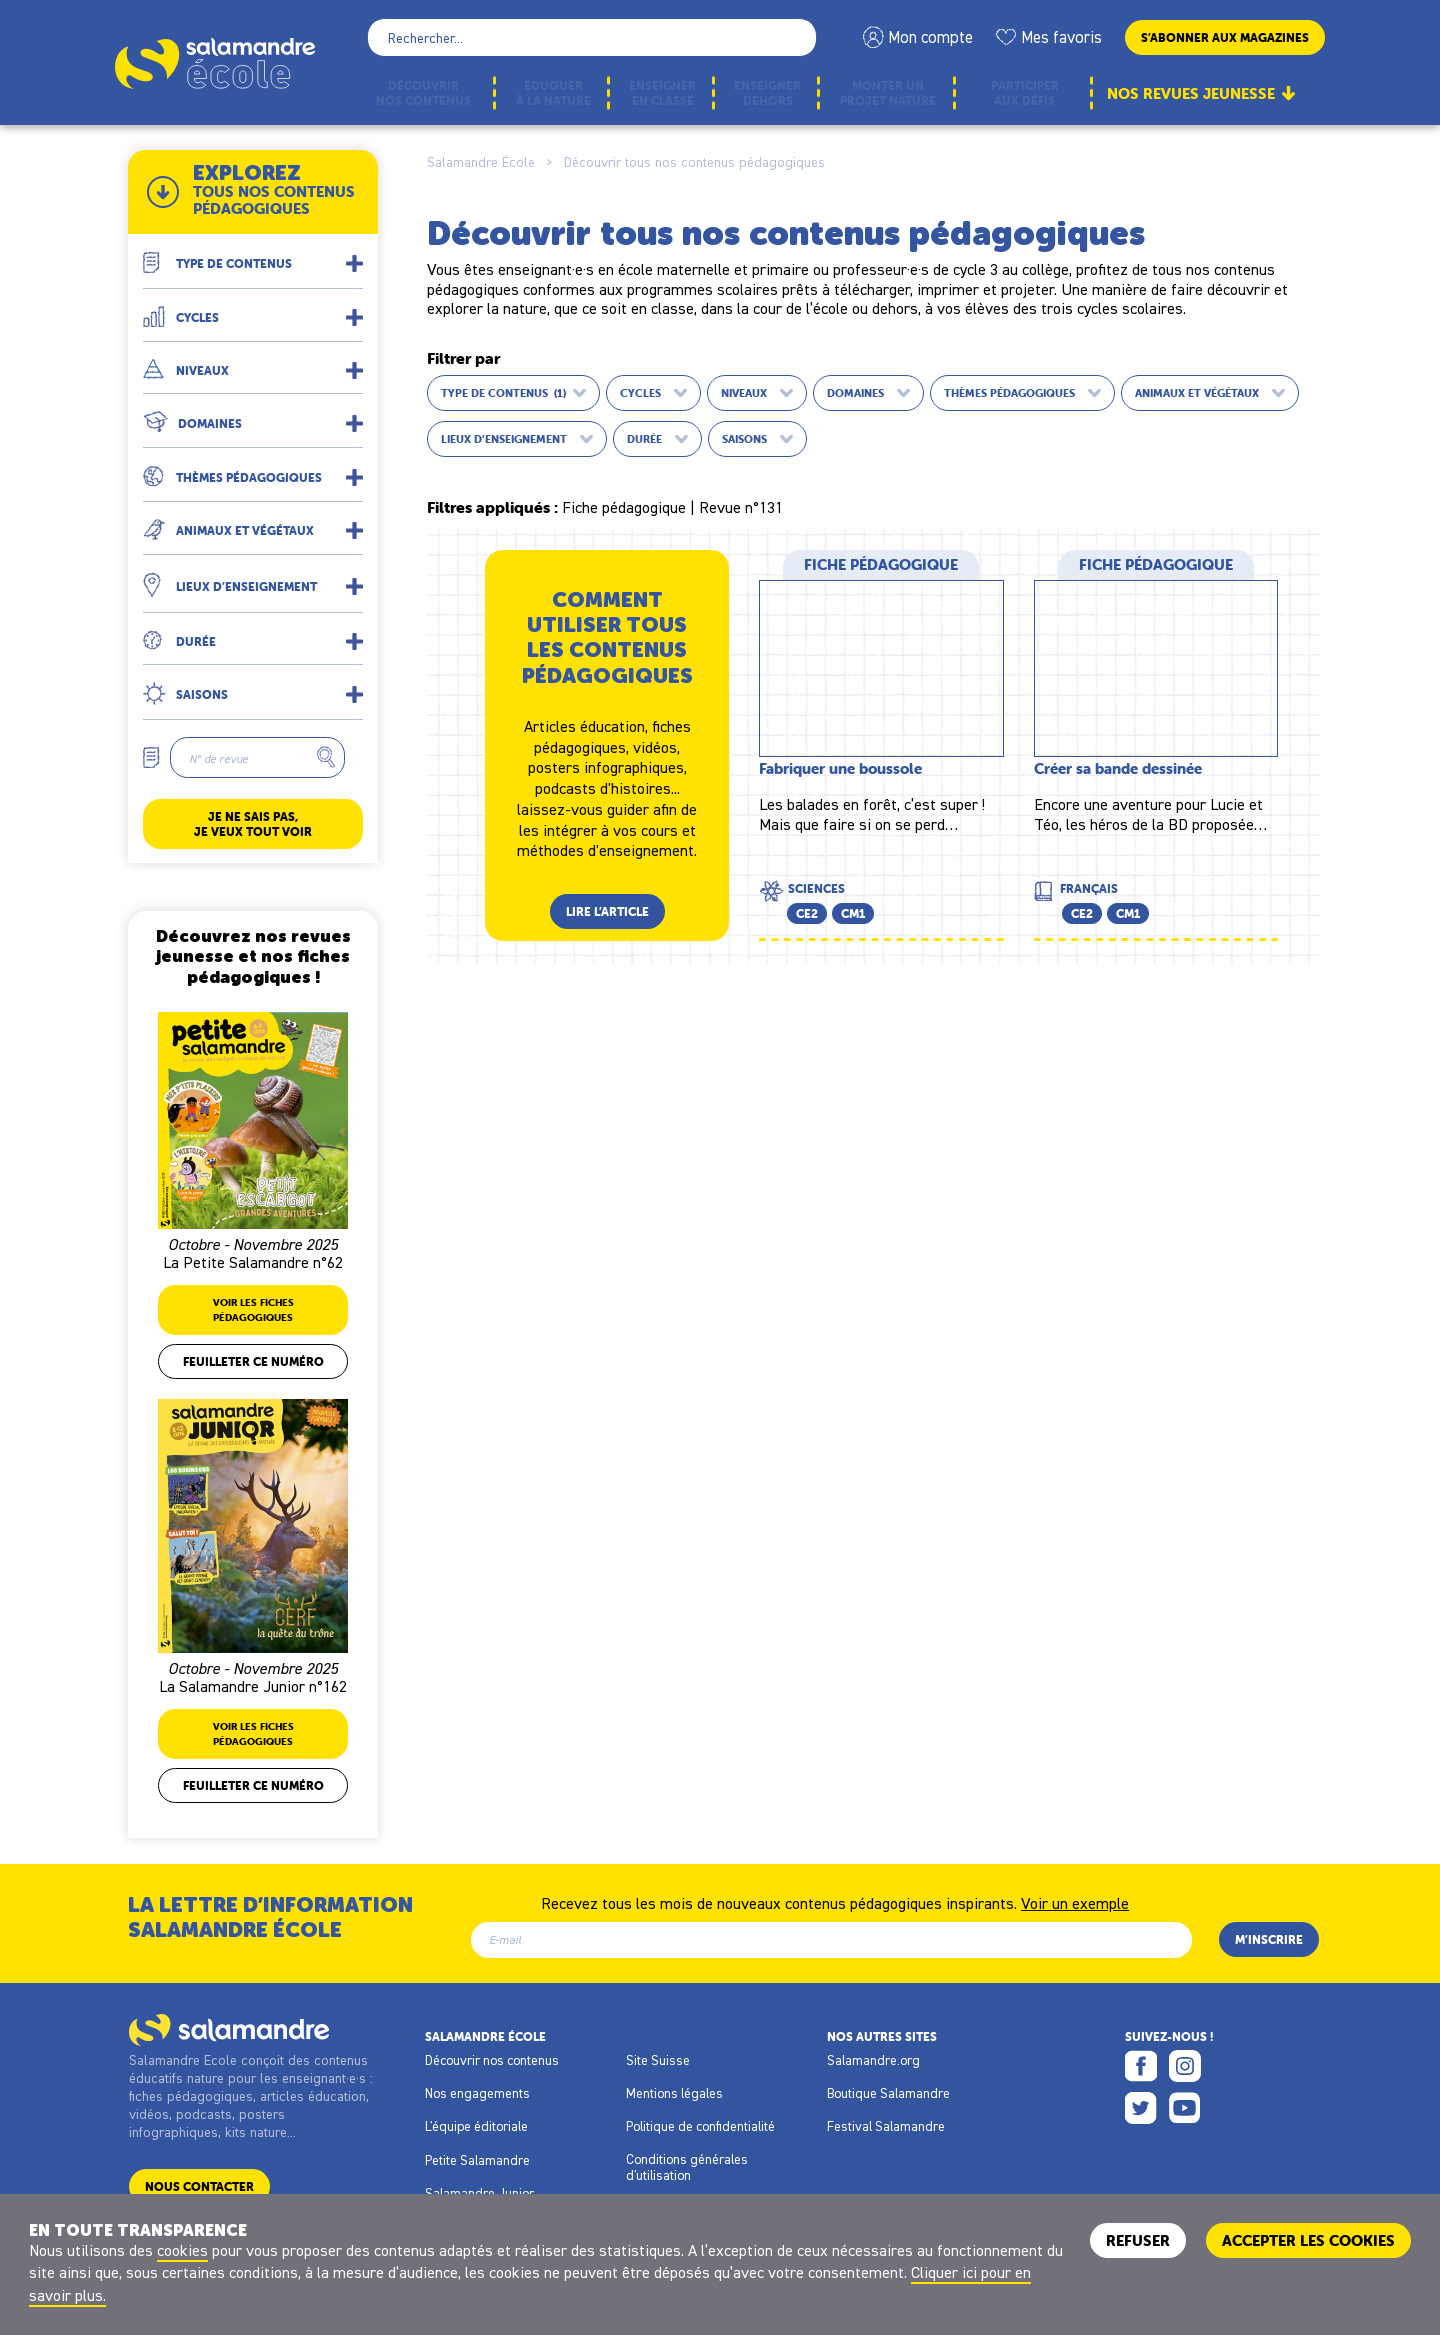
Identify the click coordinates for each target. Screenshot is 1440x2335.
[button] (253, 255)
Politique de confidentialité (700, 2126)
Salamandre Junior (479, 2193)
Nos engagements (477, 2093)
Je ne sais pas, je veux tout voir (253, 824)
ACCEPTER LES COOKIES (1308, 2240)
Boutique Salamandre (888, 2093)
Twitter (1141, 2108)
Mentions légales (674, 2093)
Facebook (1141, 2066)
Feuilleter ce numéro (253, 1361)
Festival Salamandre (886, 2126)
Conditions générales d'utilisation (687, 2167)
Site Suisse (658, 2060)
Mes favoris (1061, 37)
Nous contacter (199, 2186)
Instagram (1185, 2066)
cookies (182, 2250)
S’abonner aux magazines (1225, 37)
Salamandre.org (873, 2060)
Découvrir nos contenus (492, 2060)
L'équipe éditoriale (476, 2126)
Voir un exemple (1075, 1902)
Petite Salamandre (477, 2160)
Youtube (1185, 2108)
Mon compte (930, 37)
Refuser (1138, 2240)
